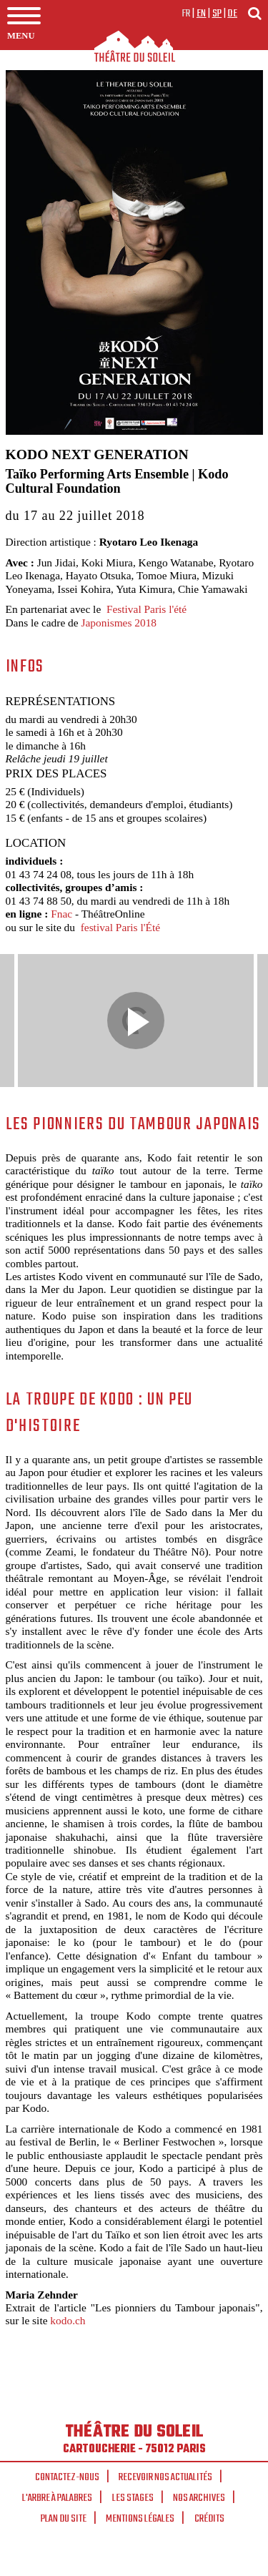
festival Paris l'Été (120, 927)
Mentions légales (140, 2518)
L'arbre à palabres (57, 2498)
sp (217, 13)
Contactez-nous (67, 2477)
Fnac (63, 914)
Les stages (133, 2498)
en (202, 13)
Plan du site (63, 2518)
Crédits (209, 2518)
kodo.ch (67, 2320)
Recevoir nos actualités (165, 2477)
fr (186, 13)
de (232, 13)
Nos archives (199, 2498)
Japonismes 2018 (119, 622)
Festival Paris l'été (146, 609)
